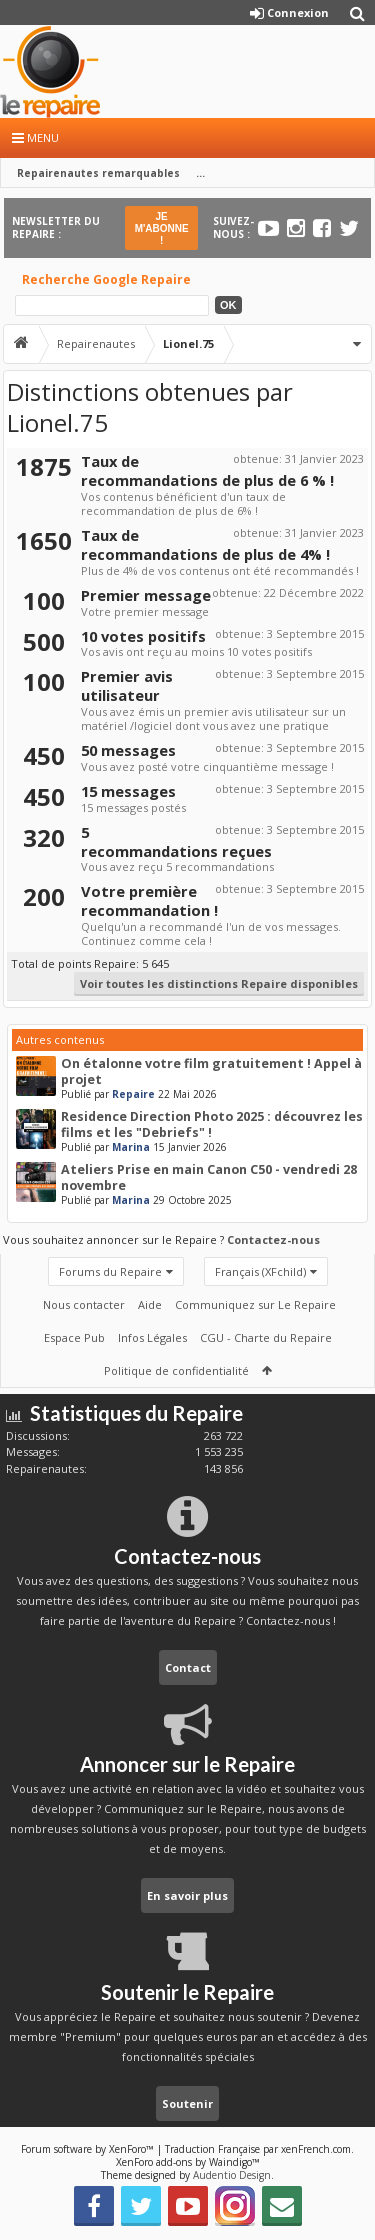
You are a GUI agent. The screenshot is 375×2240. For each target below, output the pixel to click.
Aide (150, 1304)
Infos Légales (152, 1337)
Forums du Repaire (110, 1271)
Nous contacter (84, 1304)
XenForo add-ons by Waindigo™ (188, 2162)
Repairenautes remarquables (98, 173)
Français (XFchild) (260, 1271)
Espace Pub (74, 1337)
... (200, 173)
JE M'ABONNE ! (162, 228)
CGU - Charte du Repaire (266, 1337)
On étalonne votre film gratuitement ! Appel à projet (211, 1071)
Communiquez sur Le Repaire (255, 1304)
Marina (131, 1147)
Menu (35, 137)
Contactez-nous (273, 1239)
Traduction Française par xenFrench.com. (259, 2149)
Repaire (133, 1094)
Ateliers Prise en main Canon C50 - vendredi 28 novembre (209, 1177)
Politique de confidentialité (176, 1370)
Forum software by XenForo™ (89, 2149)
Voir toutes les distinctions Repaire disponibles (219, 983)
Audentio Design (232, 2175)
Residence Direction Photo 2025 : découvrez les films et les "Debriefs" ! (212, 1124)
